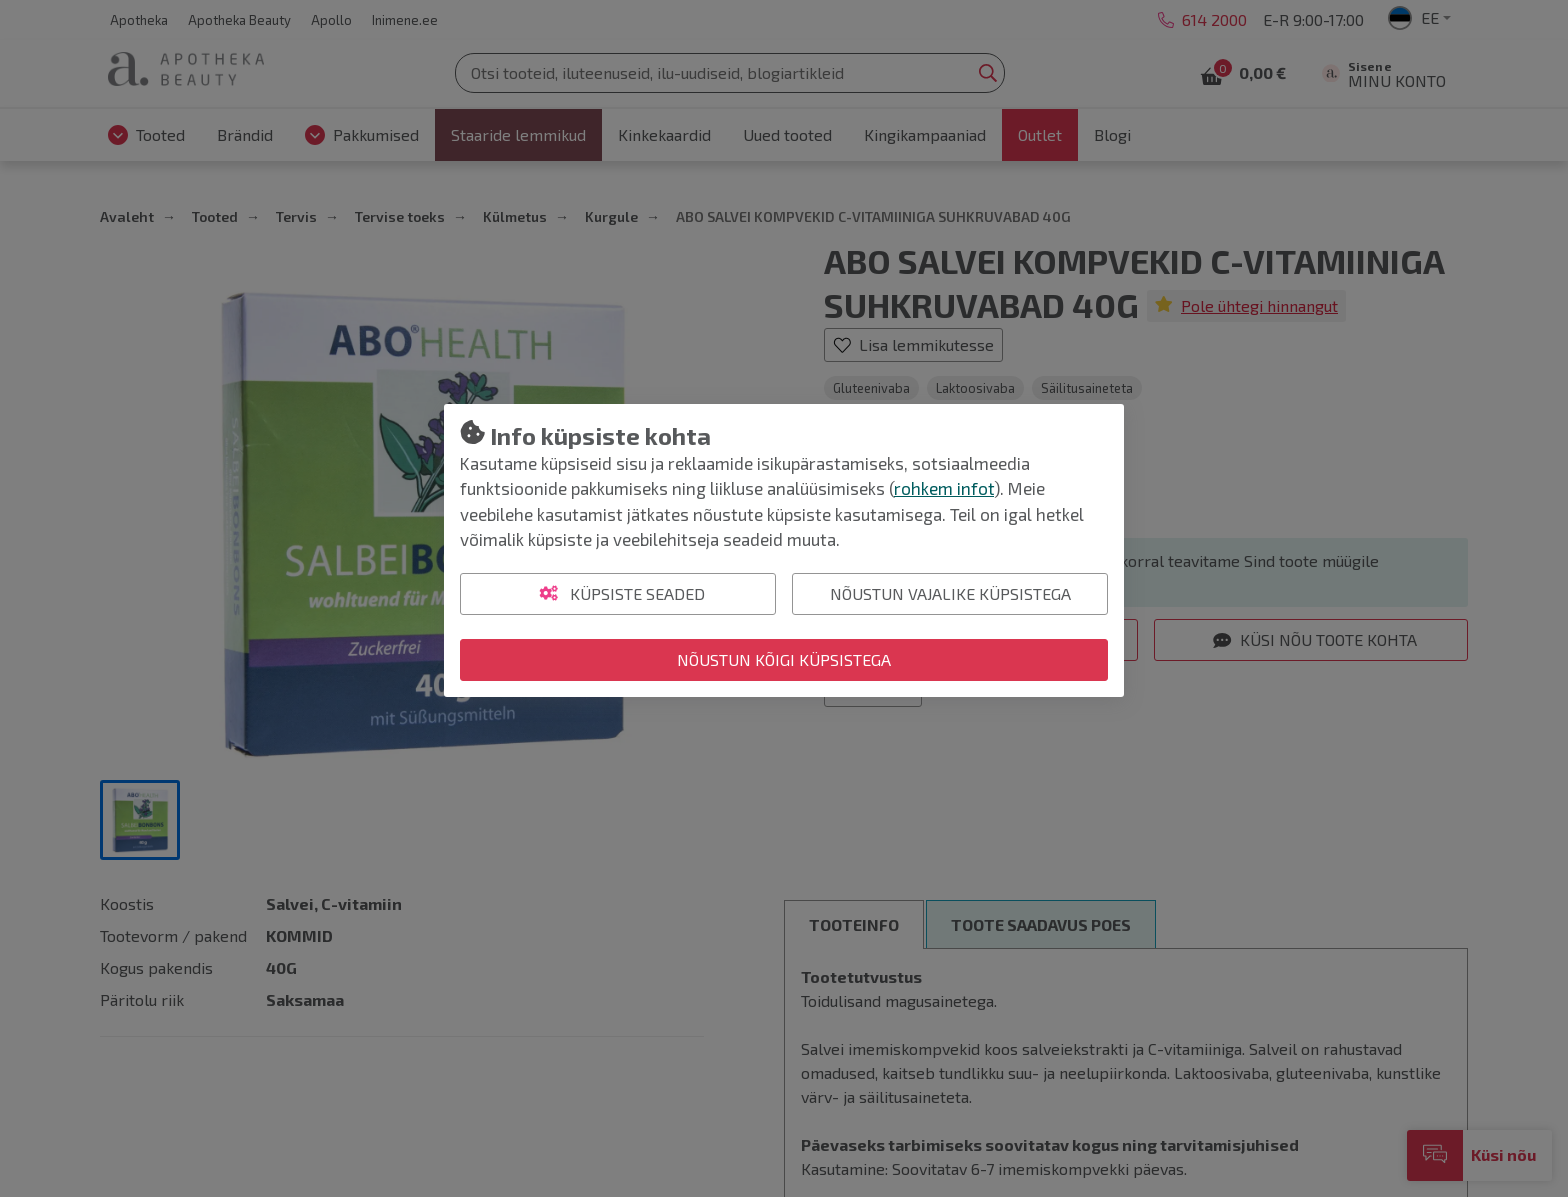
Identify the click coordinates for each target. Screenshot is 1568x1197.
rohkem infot (944, 488)
